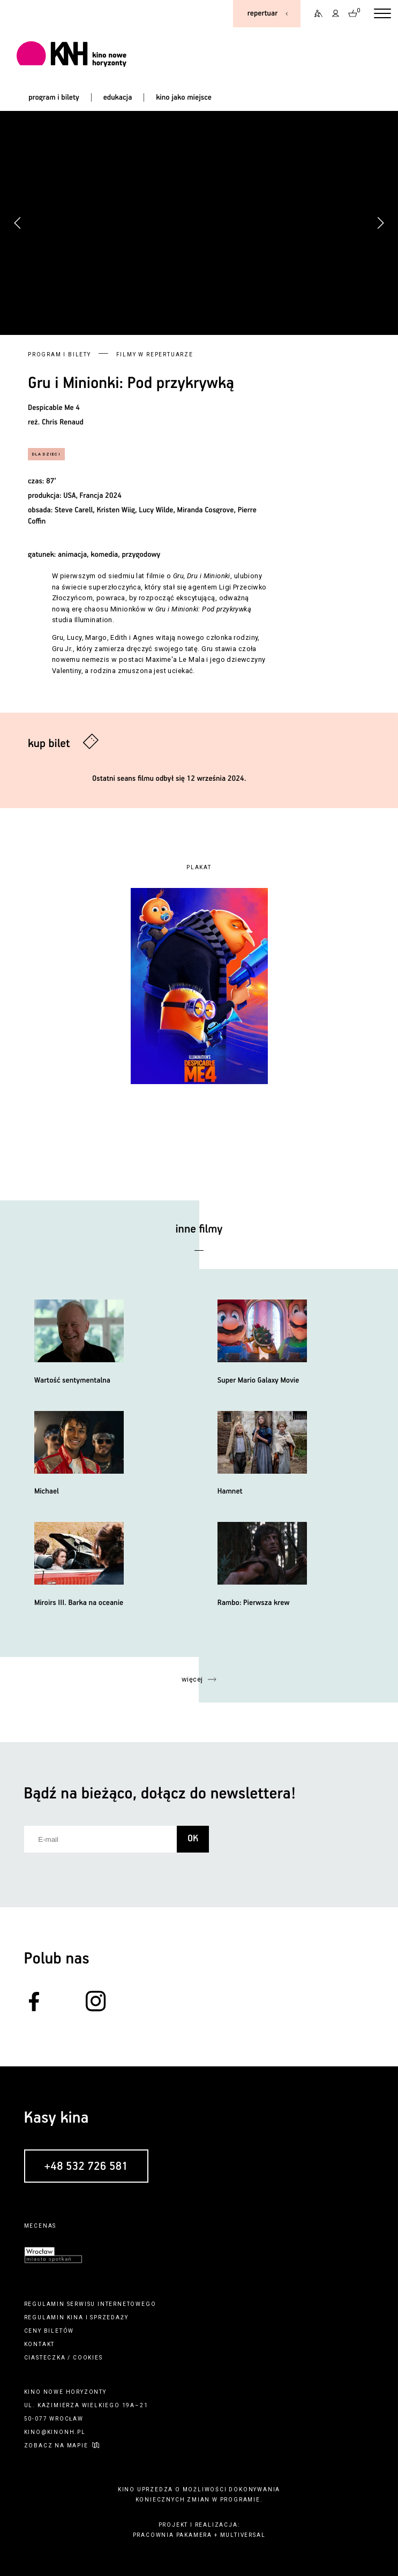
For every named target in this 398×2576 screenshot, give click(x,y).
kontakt (39, 2344)
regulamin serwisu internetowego (90, 2304)
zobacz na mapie (56, 2445)
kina (75, 2317)
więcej (192, 1679)
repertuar (262, 13)
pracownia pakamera (172, 2535)
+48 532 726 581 (86, 2166)
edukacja (117, 97)
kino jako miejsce (184, 97)
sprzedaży (109, 2317)
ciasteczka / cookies (63, 2358)
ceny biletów (49, 2331)
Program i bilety (59, 354)
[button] (380, 223)
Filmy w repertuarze (154, 354)
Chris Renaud (63, 422)
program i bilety (53, 97)
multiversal (243, 2535)
